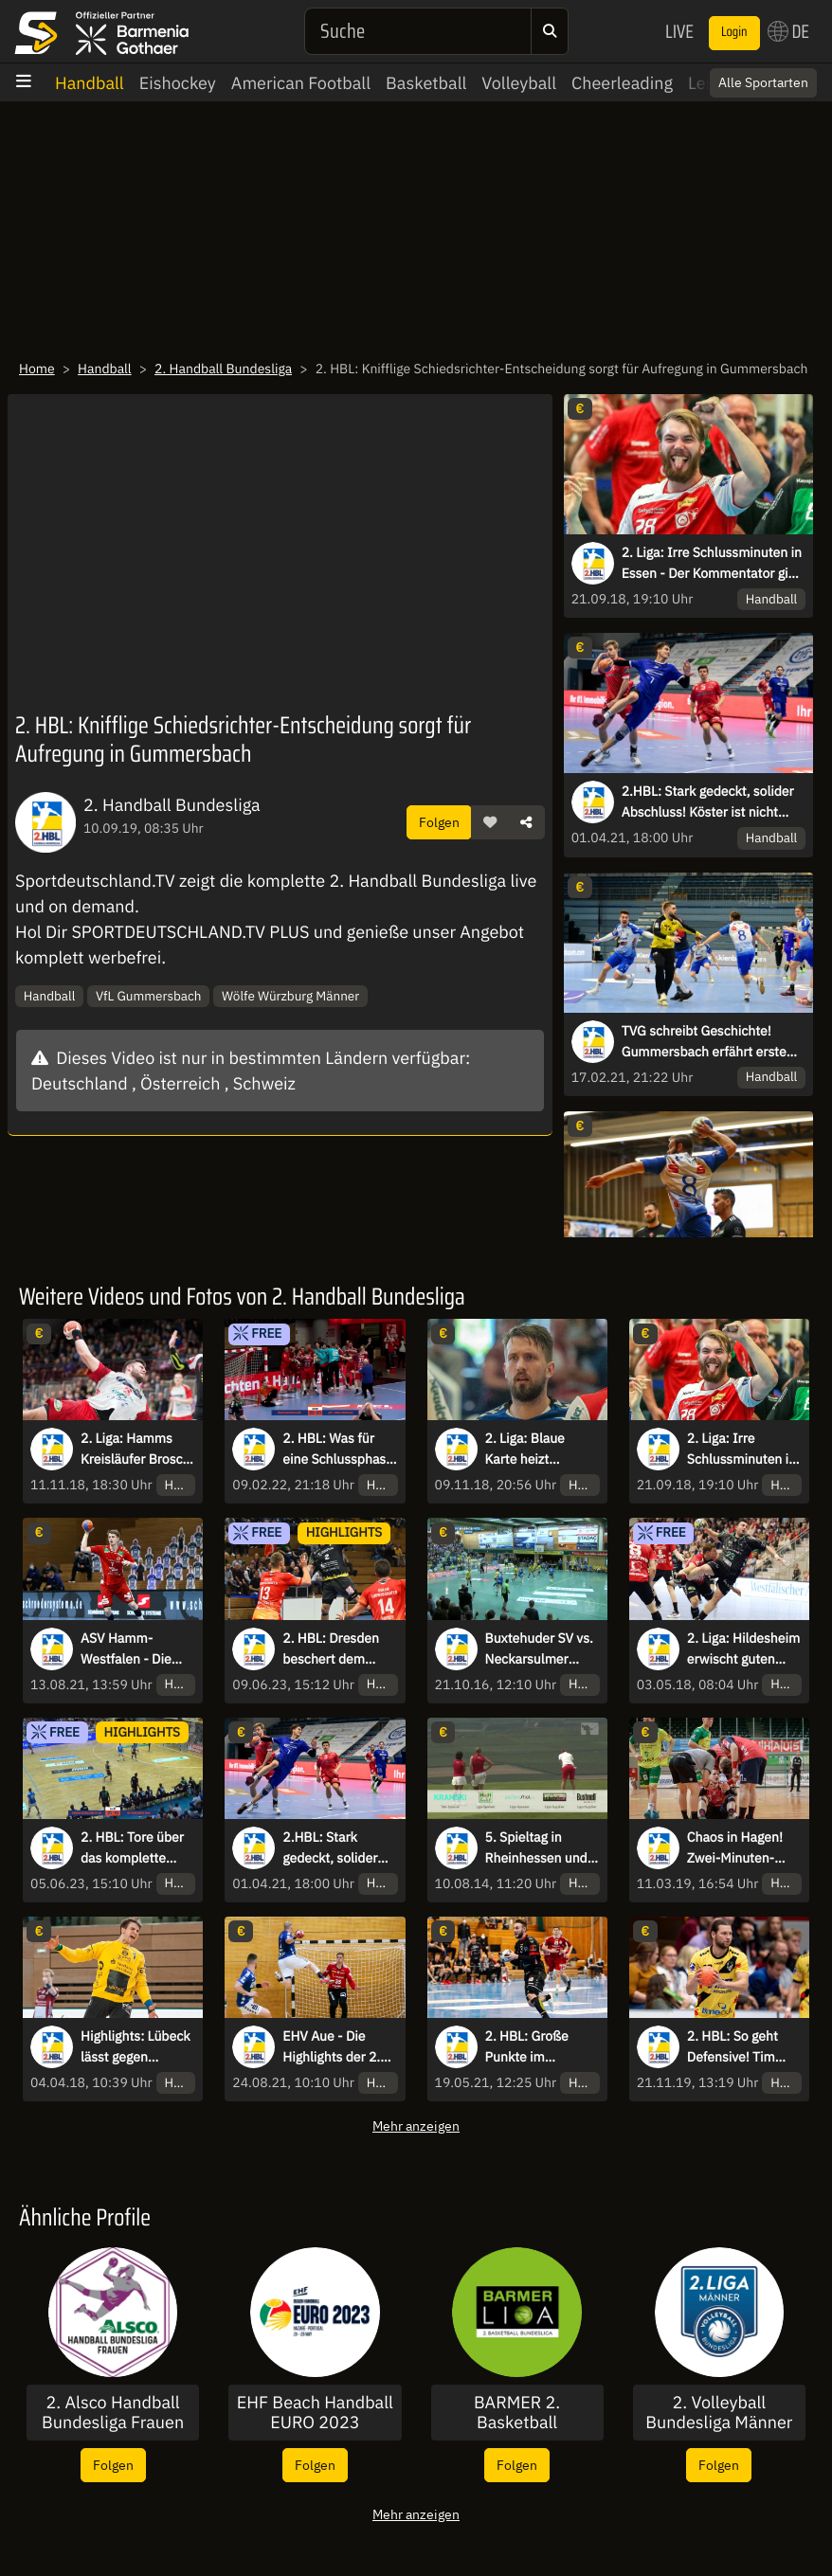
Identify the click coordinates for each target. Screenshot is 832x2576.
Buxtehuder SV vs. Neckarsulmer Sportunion (539, 1649)
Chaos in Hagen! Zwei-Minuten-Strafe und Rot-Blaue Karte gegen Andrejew (741, 1848)
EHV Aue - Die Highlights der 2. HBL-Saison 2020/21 (331, 2047)
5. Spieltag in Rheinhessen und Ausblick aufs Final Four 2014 (541, 1848)
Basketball (426, 83)
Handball (89, 83)
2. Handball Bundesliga (223, 368)
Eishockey (177, 83)
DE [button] (788, 31)
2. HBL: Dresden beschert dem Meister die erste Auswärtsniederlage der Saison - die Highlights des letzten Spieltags (337, 1649)
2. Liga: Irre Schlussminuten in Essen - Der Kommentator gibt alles (712, 564)
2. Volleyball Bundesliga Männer (718, 2412)
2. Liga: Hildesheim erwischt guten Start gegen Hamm (743, 1649)
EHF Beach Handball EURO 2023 (315, 2412)
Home (37, 368)
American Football (301, 83)
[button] (490, 822)
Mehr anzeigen (416, 2126)
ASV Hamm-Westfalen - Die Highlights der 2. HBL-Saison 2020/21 (129, 1649)
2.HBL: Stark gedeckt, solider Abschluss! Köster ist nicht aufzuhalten (708, 802)
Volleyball (518, 83)
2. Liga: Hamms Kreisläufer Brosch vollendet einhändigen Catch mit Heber (135, 1449)
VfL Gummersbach (149, 995)
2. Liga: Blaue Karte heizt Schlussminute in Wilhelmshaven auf (541, 1449)
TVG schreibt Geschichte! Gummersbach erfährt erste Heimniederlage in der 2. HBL (709, 1042)
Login (734, 32)
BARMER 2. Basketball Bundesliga (517, 2412)
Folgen (439, 822)
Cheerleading (622, 83)
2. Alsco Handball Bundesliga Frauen (113, 2412)
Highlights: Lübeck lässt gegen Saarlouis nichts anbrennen (135, 2047)
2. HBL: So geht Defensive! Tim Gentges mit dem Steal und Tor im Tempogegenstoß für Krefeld (738, 2047)
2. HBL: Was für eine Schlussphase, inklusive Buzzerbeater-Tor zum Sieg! (339, 1449)
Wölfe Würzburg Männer (290, 995)
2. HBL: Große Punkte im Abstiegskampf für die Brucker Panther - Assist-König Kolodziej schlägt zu (539, 2047)
